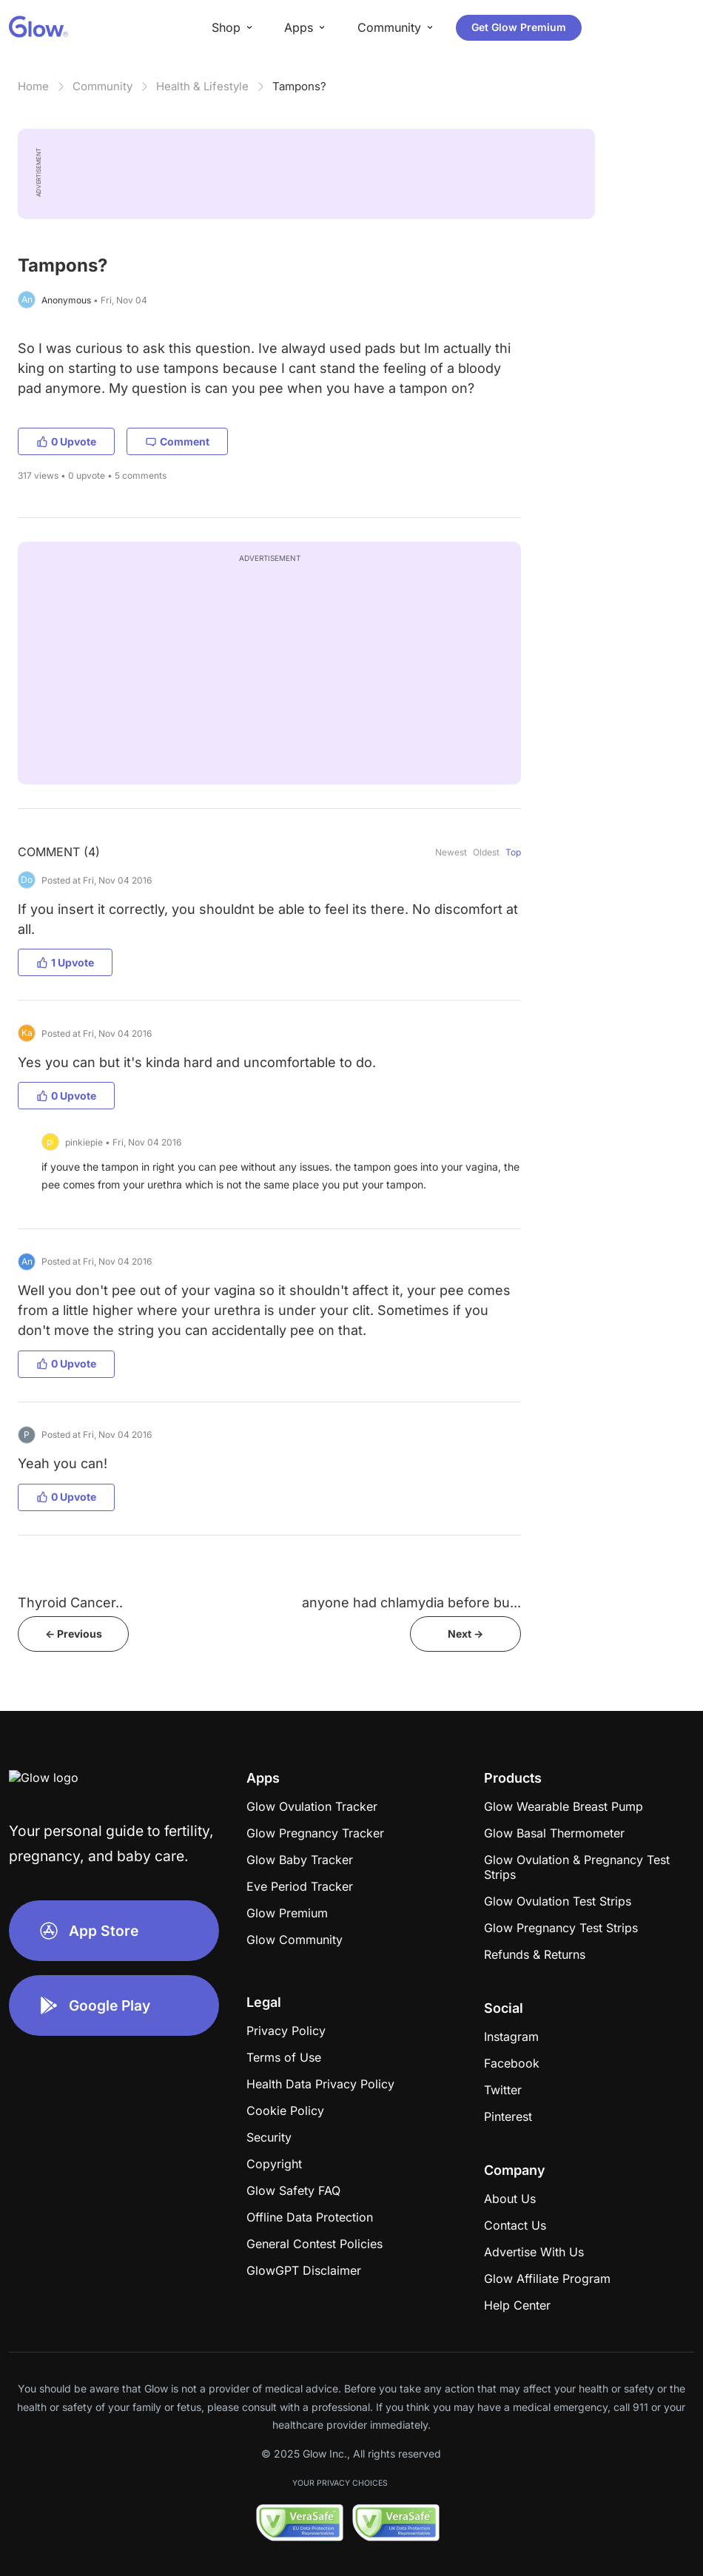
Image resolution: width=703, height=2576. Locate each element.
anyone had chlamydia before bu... (411, 1602)
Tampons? (299, 86)
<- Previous (73, 1633)
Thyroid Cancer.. (70, 1602)
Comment (177, 441)
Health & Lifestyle (202, 86)
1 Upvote (65, 962)
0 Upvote (66, 441)
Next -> (465, 1633)
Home (33, 86)
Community (102, 86)
